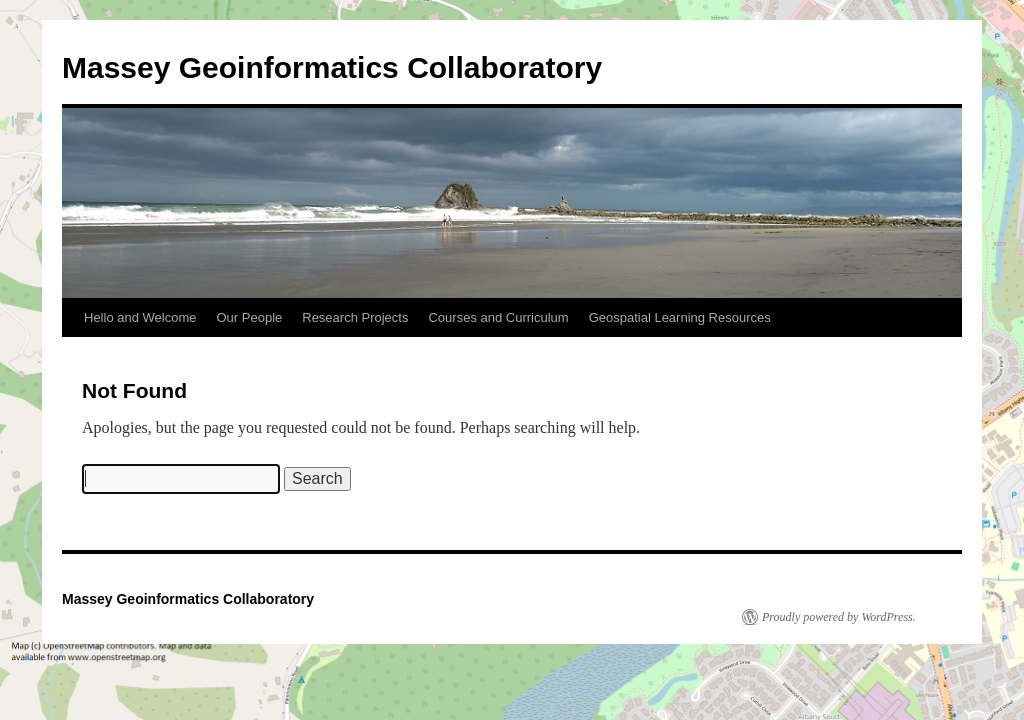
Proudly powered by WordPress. (839, 617)
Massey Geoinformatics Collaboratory (332, 67)
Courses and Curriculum (498, 317)
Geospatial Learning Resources (680, 317)
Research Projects (355, 317)
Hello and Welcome (140, 317)
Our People (249, 317)
